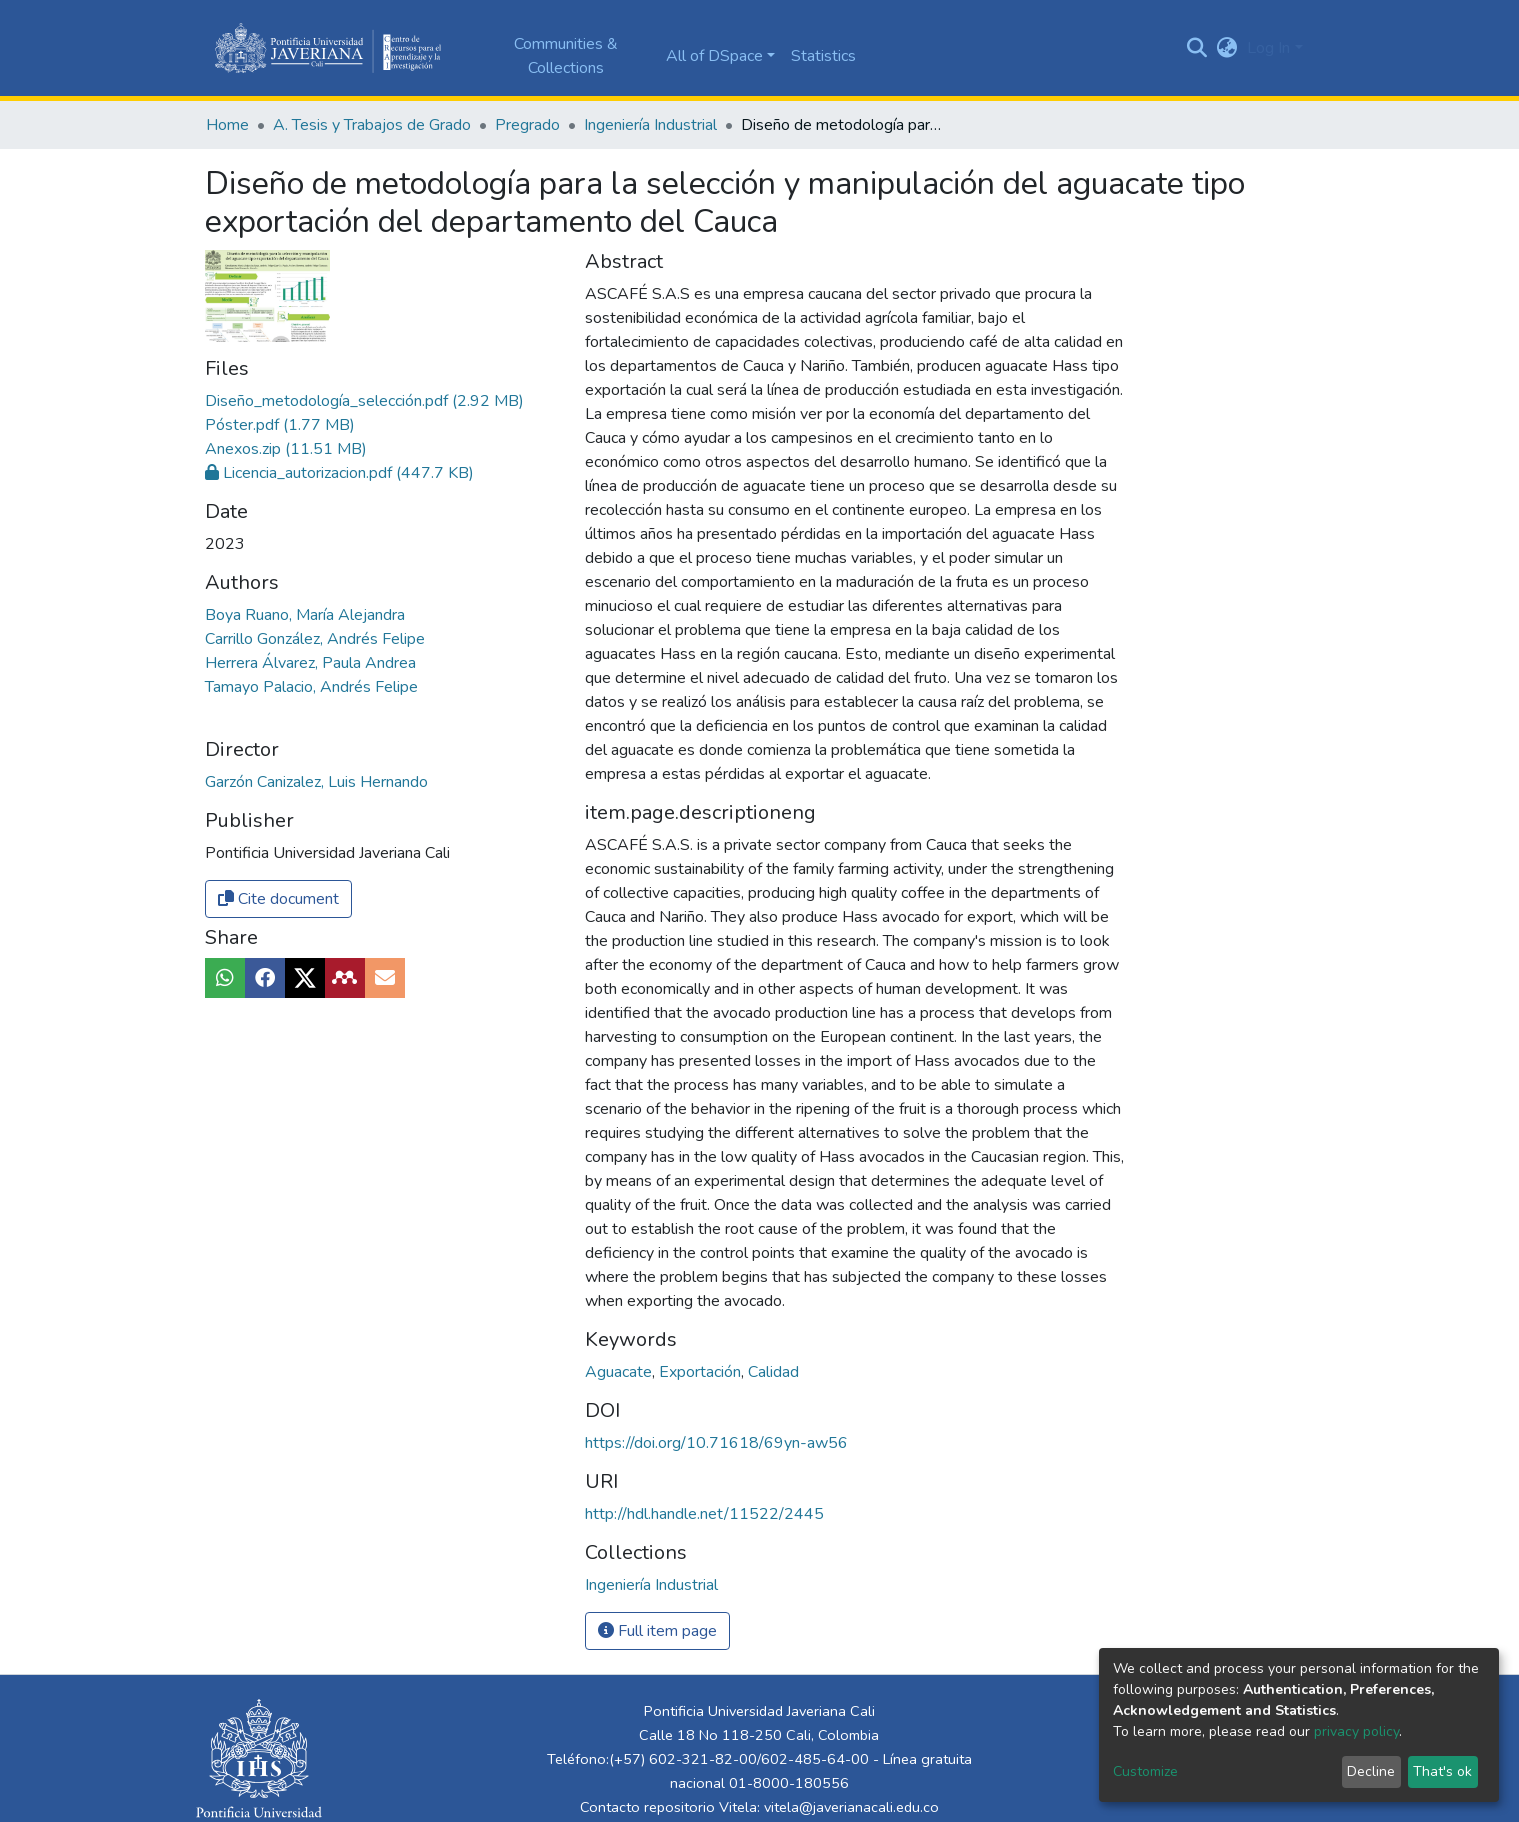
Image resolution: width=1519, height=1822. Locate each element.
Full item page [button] (657, 1631)
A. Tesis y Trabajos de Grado (372, 125)
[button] (1226, 48)
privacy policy (1356, 1731)
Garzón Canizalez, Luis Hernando (316, 782)
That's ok (1442, 1771)
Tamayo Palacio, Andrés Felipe (311, 687)
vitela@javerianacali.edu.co (851, 1807)
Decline (1371, 1771)
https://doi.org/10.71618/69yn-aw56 (716, 1443)
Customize (1145, 1771)
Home (227, 125)
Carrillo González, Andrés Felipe (315, 639)
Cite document (278, 899)
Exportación (702, 1372)
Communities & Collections (566, 56)
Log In (1268, 48)
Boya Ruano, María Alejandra (305, 615)
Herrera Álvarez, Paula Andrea (310, 663)
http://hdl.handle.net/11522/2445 (704, 1514)
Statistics (823, 56)
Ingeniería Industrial (650, 125)
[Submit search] (1196, 48)
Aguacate (620, 1372)
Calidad (773, 1372)
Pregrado (527, 125)
